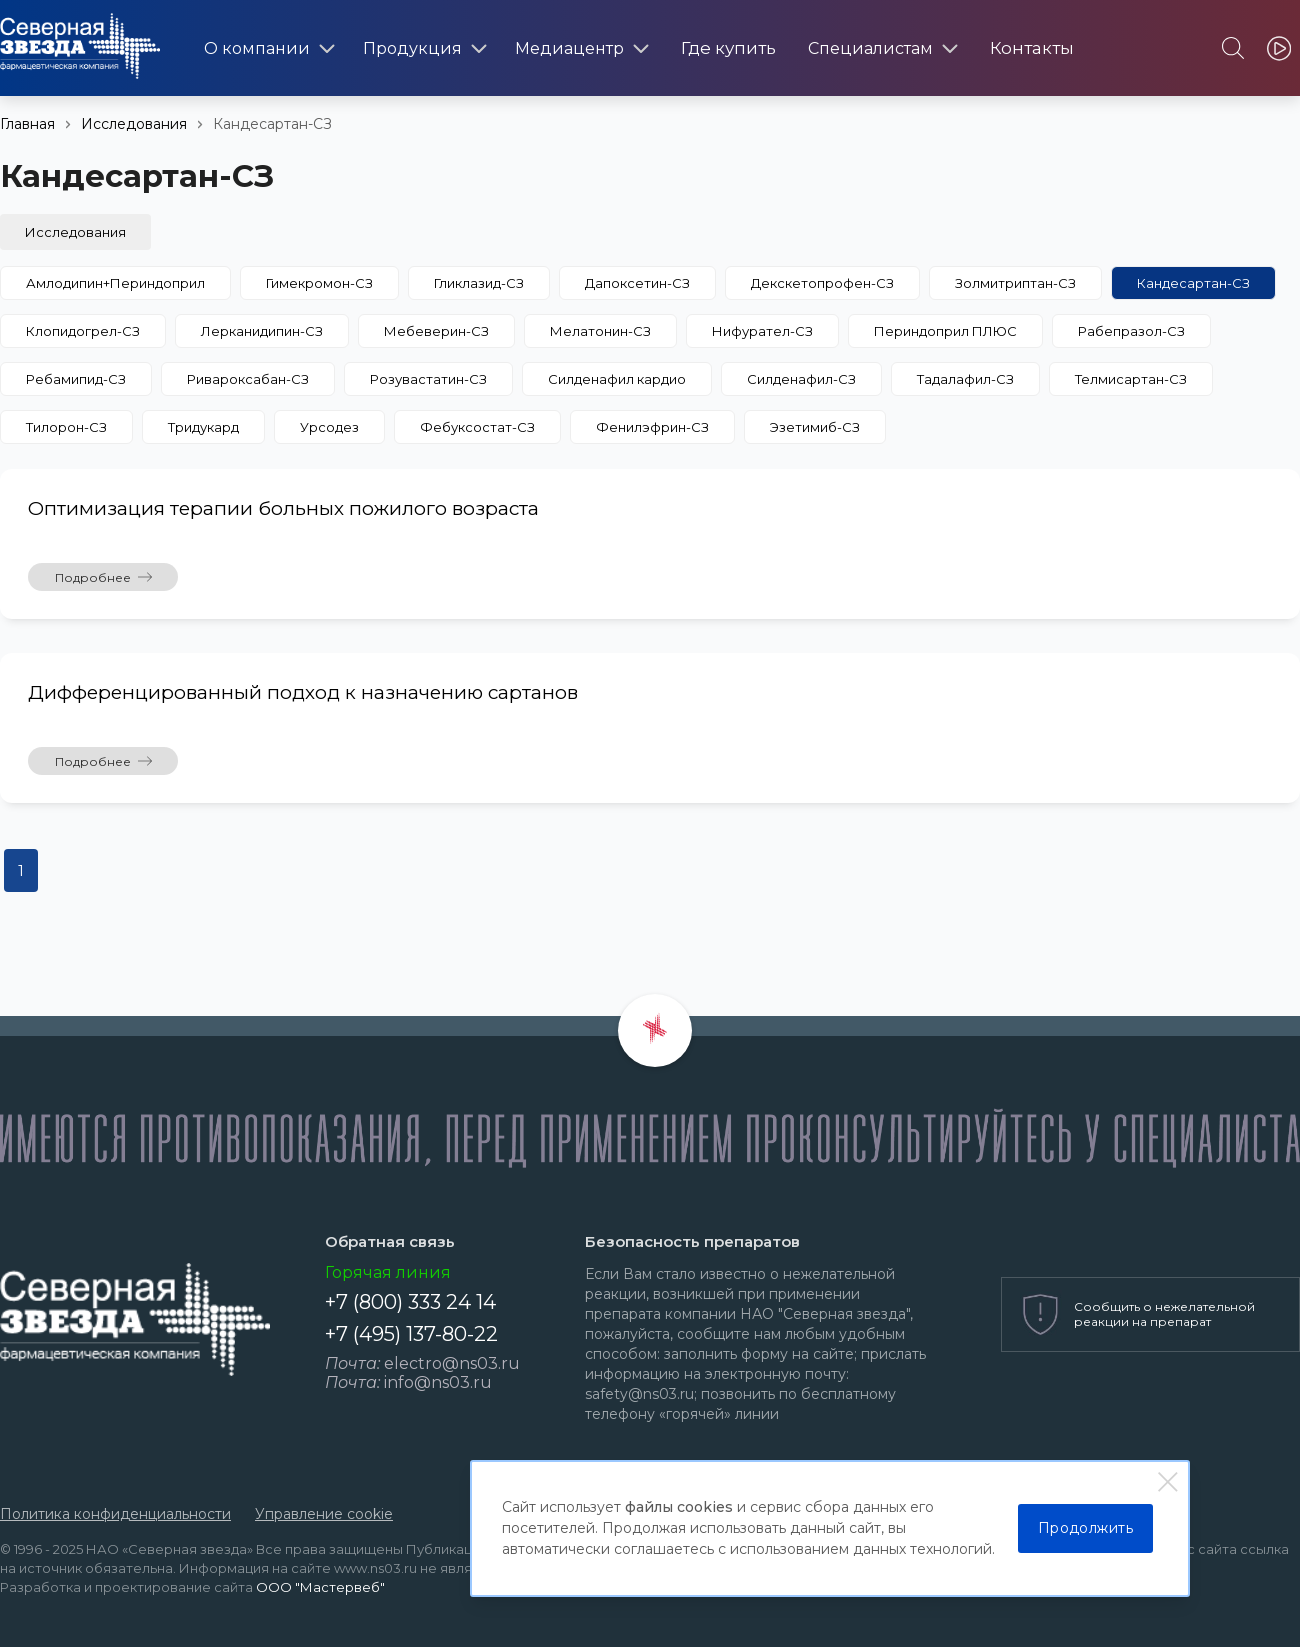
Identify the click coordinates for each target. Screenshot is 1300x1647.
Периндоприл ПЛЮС (945, 331)
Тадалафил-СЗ (965, 379)
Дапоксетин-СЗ (637, 283)
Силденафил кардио (617, 379)
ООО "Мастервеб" (320, 1587)
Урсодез (329, 427)
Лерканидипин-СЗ (262, 331)
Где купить (728, 48)
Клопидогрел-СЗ (83, 331)
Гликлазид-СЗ (479, 283)
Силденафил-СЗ (801, 379)
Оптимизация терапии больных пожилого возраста (283, 508)
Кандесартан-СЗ (1193, 283)
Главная (27, 124)
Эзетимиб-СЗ (815, 427)
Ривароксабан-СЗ (248, 379)
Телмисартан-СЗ (1131, 379)
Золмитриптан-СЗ (1015, 283)
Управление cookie (324, 1514)
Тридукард (203, 427)
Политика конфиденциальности (115, 1514)
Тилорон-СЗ (66, 427)
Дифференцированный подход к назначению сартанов (303, 692)
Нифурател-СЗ (762, 331)
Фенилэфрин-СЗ (652, 427)
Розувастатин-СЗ (428, 379)
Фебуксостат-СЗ (477, 427)
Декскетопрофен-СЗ (822, 283)
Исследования (134, 124)
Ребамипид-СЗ (76, 379)
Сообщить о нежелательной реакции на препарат (1164, 1314)
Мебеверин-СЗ (436, 331)
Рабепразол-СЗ (1131, 331)
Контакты (1032, 48)
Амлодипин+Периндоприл (115, 283)
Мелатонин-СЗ (600, 331)
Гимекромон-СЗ (319, 283)
